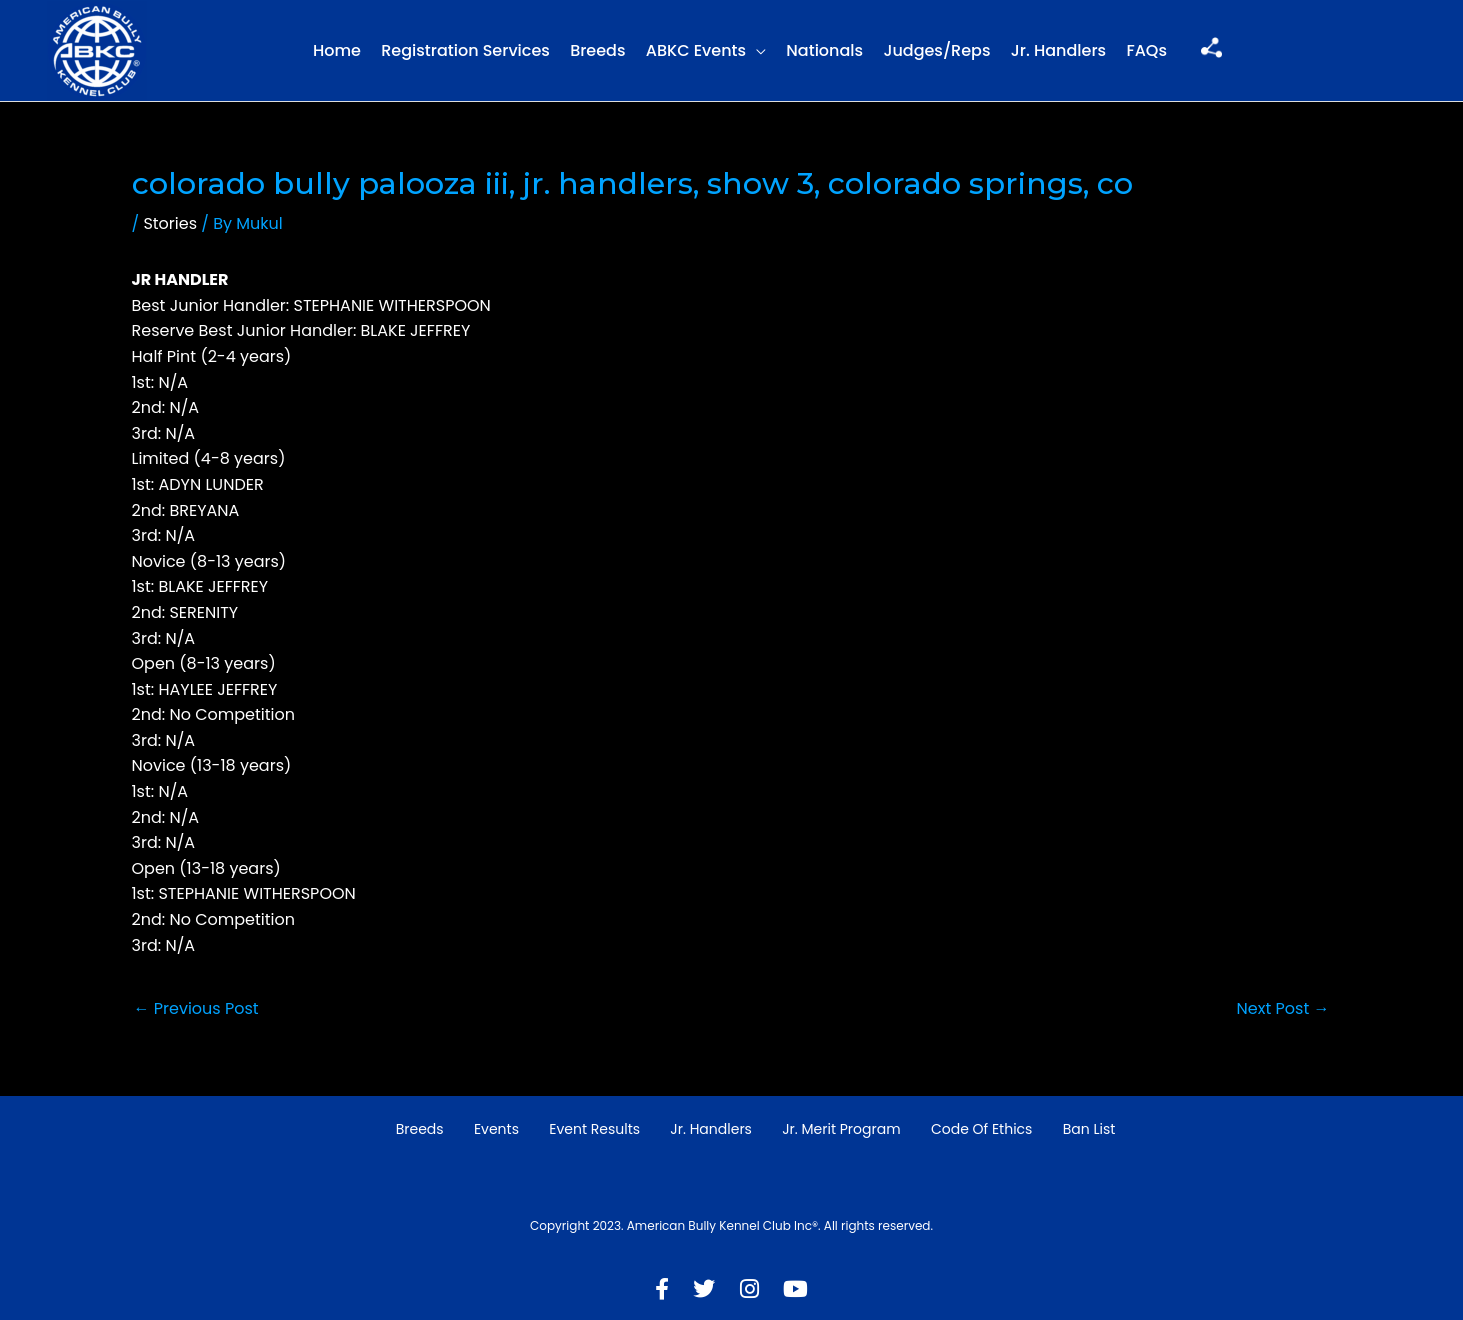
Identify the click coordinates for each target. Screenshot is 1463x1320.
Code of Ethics (982, 1129)
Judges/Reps (936, 50)
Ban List (1089, 1129)
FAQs (1146, 50)
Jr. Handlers (1058, 50)
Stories (170, 223)
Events (496, 1129)
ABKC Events (696, 50)
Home (337, 50)
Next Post (1283, 1008)
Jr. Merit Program (841, 1129)
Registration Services (465, 50)
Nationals (824, 50)
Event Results (594, 1129)
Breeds (597, 50)
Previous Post (196, 1008)
